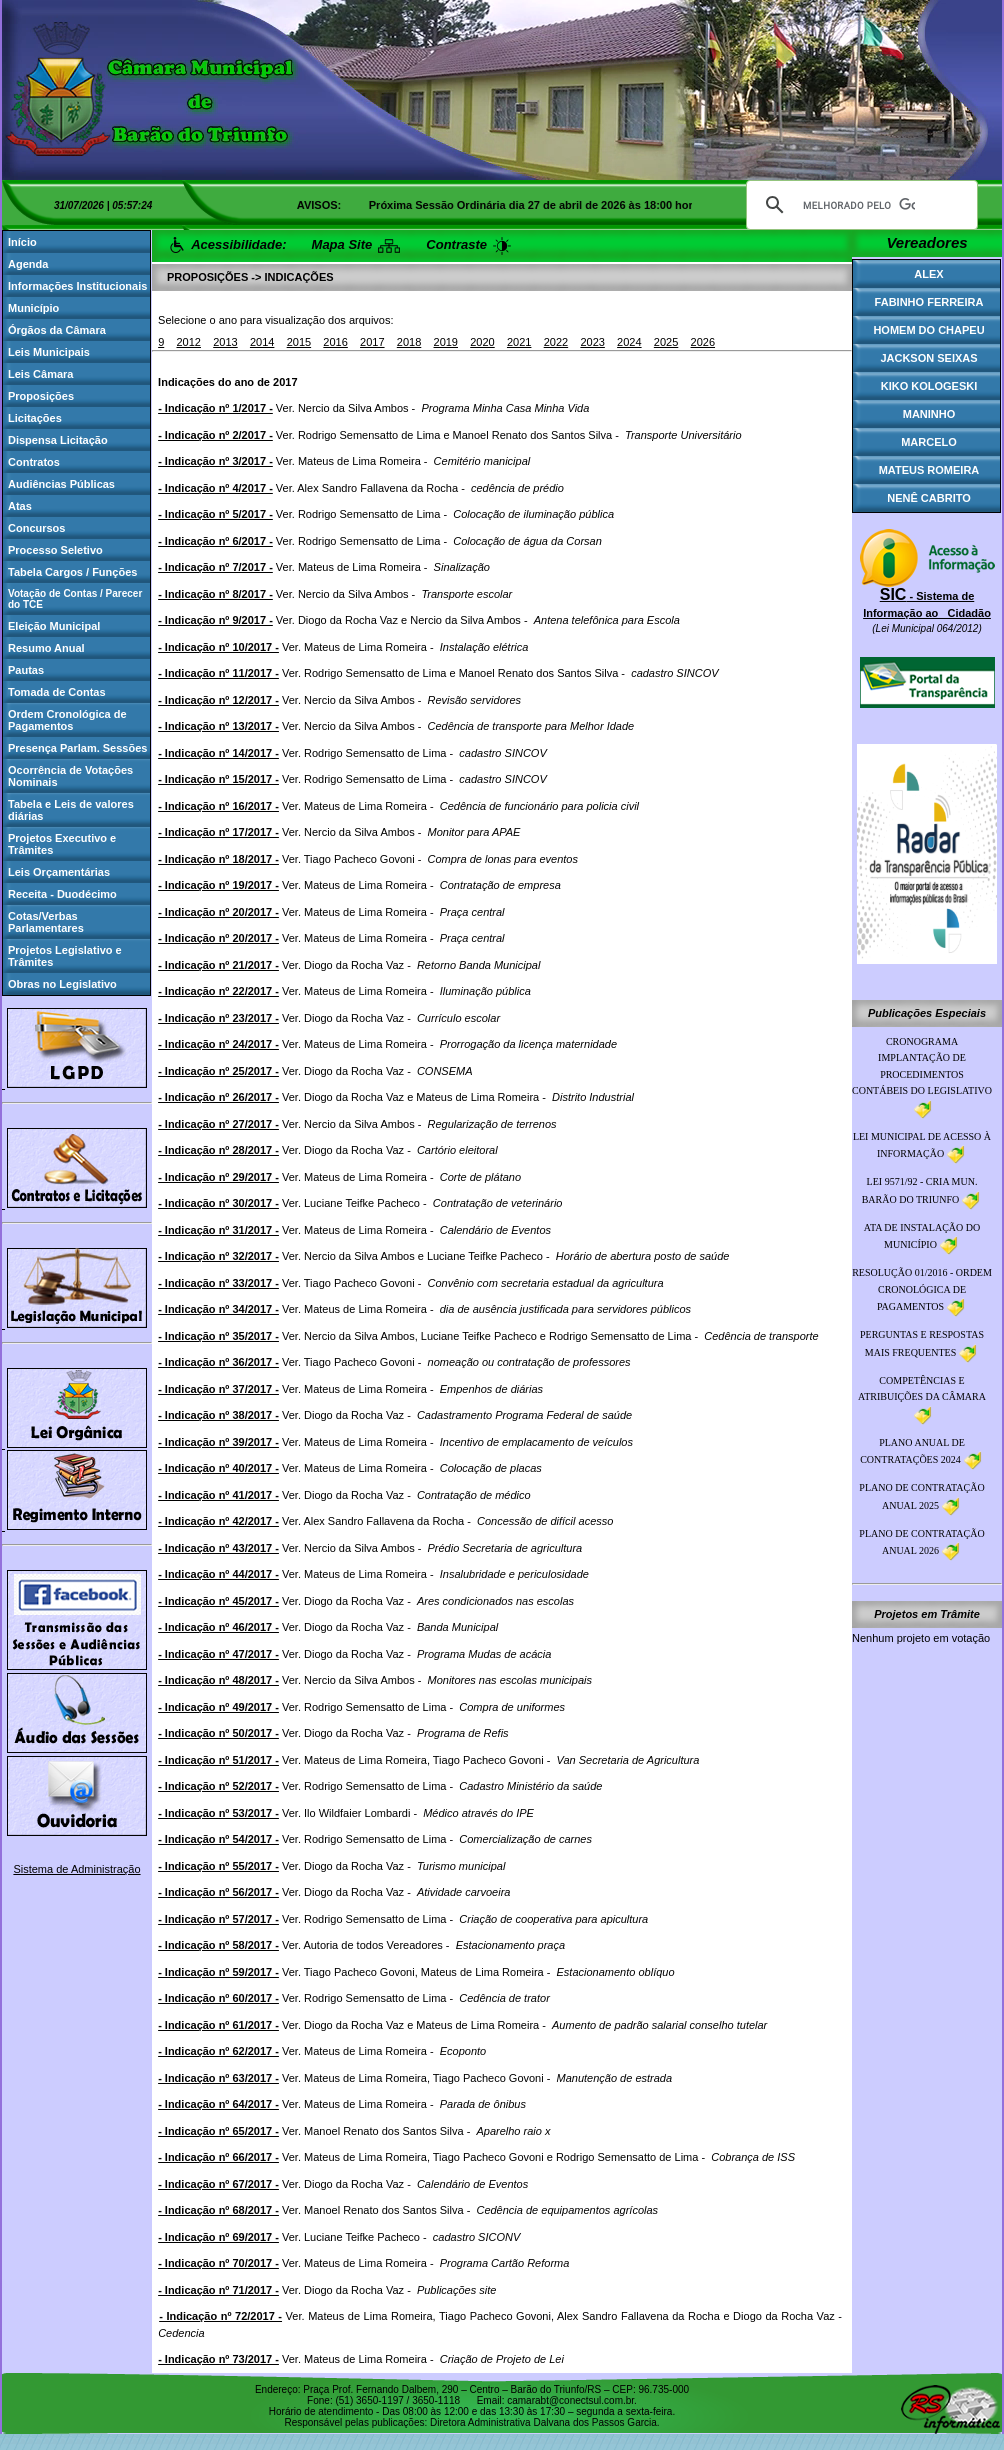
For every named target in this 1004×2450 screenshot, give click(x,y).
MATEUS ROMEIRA (929, 470)
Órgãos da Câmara (57, 330)
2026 (703, 342)
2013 (225, 342)
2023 (592, 342)
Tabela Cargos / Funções (72, 572)
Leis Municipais (49, 352)
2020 (482, 342)
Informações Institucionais (77, 286)
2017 (372, 342)
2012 (188, 342)
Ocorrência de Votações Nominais (70, 776)
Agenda (28, 264)
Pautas (26, 670)
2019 (446, 342)
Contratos (34, 462)
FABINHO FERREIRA (929, 302)
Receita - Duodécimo (62, 894)
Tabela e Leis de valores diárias (71, 810)
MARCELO (929, 442)
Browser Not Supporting (502, 90)
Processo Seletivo (55, 550)
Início (22, 242)
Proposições (41, 396)
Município (33, 308)
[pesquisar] (859, 205)
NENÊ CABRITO (929, 498)
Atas (20, 506)
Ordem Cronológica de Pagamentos (67, 720)
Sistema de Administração (76, 1869)
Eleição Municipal (54, 626)
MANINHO (929, 414)
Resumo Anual (46, 648)
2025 (666, 342)
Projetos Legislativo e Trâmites (65, 956)
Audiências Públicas (61, 484)
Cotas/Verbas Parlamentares (46, 922)
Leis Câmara (40, 374)
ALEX (928, 274)
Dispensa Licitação (58, 440)
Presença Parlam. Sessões (77, 748)
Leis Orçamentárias (59, 872)
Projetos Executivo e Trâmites (62, 844)
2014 (262, 342)
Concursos (36, 528)
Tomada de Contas (57, 692)
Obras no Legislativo (62, 984)
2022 (556, 342)
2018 (409, 342)
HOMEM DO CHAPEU (928, 330)
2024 (629, 342)
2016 (335, 342)
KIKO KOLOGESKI (929, 386)
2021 (519, 342)
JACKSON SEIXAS (928, 358)
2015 (299, 342)
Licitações (35, 418)
